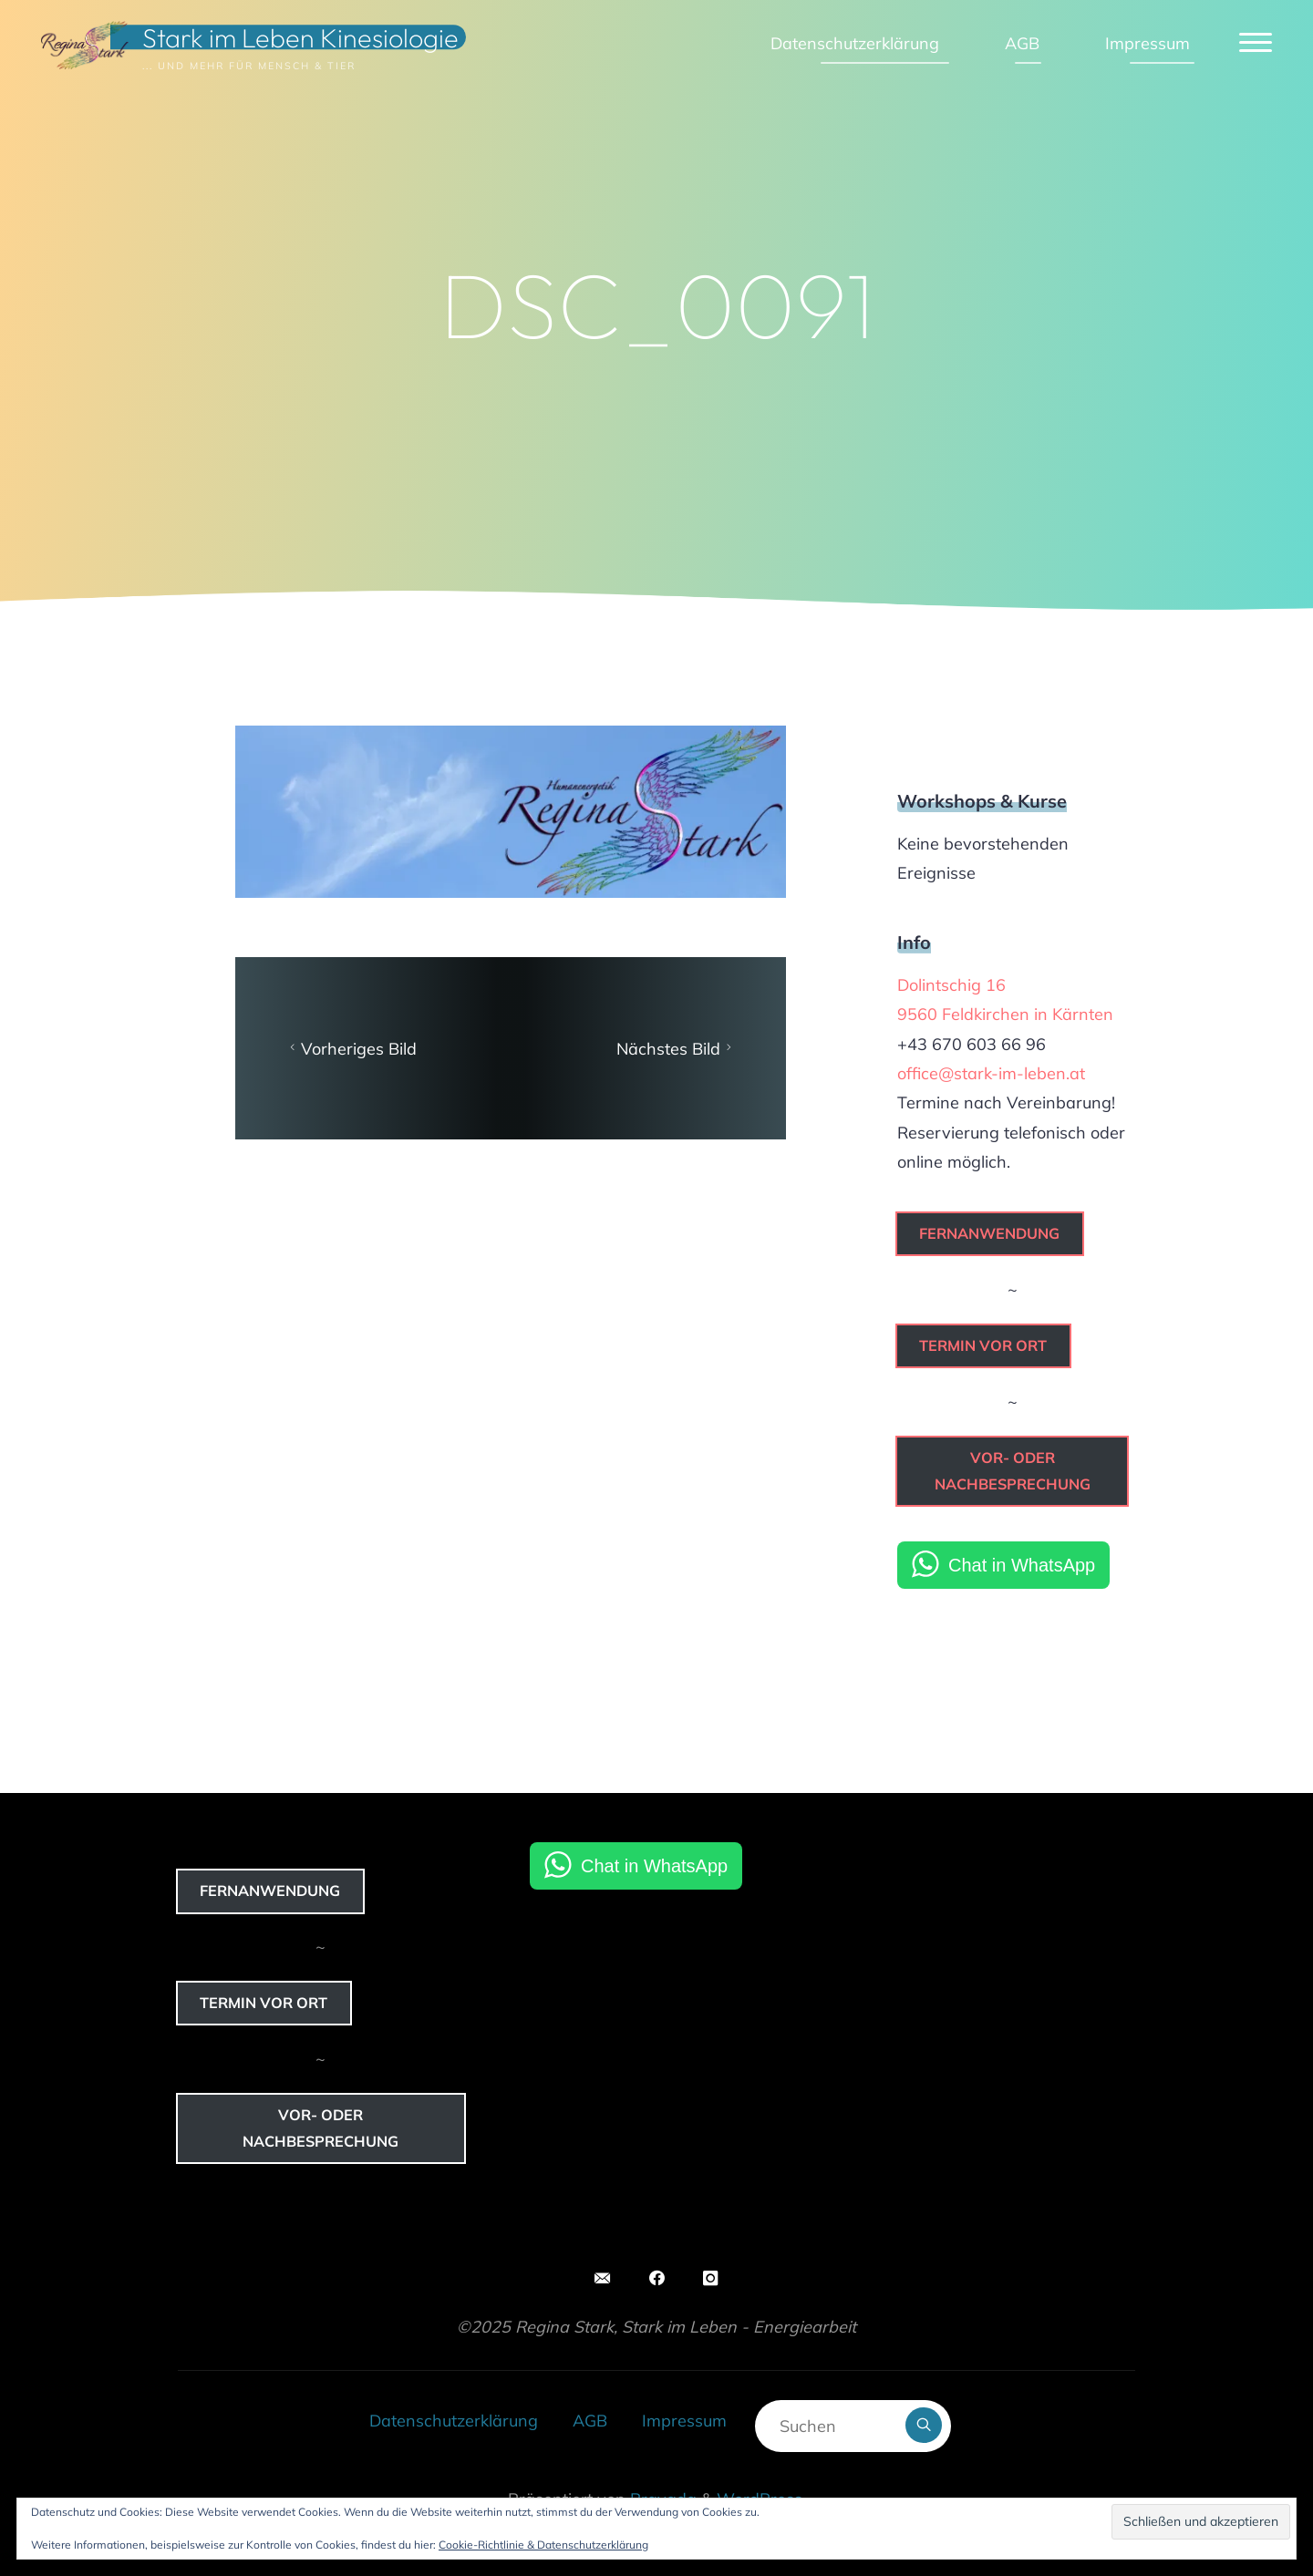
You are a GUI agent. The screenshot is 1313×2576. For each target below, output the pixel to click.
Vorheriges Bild (350, 1048)
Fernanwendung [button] (989, 1233)
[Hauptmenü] (1255, 43)
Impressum (684, 2420)
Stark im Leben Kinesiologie (300, 37)
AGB (590, 2420)
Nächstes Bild (676, 1048)
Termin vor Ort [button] (983, 1345)
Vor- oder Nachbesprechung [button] (1013, 1470)
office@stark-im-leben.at (991, 1073)
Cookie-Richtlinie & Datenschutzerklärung (543, 2544)
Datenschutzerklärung (453, 2420)
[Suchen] (923, 2425)
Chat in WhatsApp (1021, 1565)
